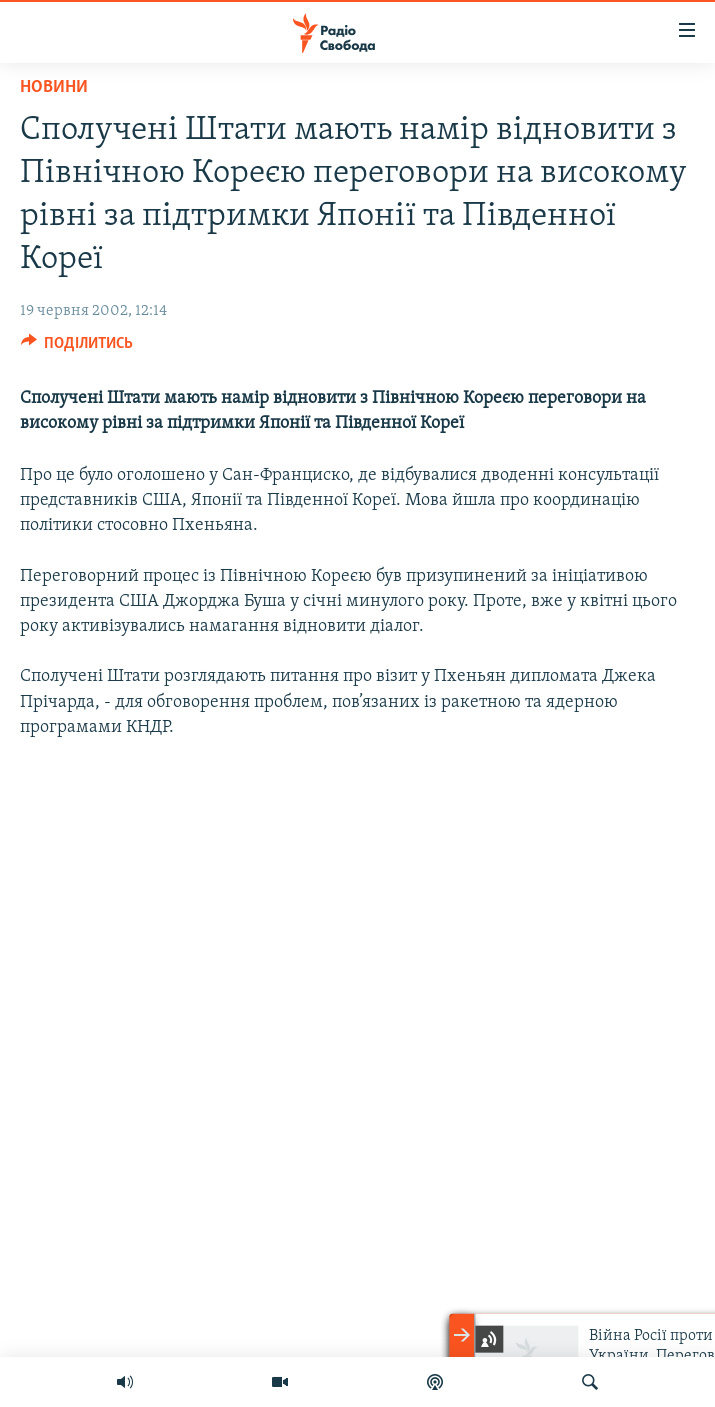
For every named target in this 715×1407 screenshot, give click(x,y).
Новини (54, 87)
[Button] (77, 348)
